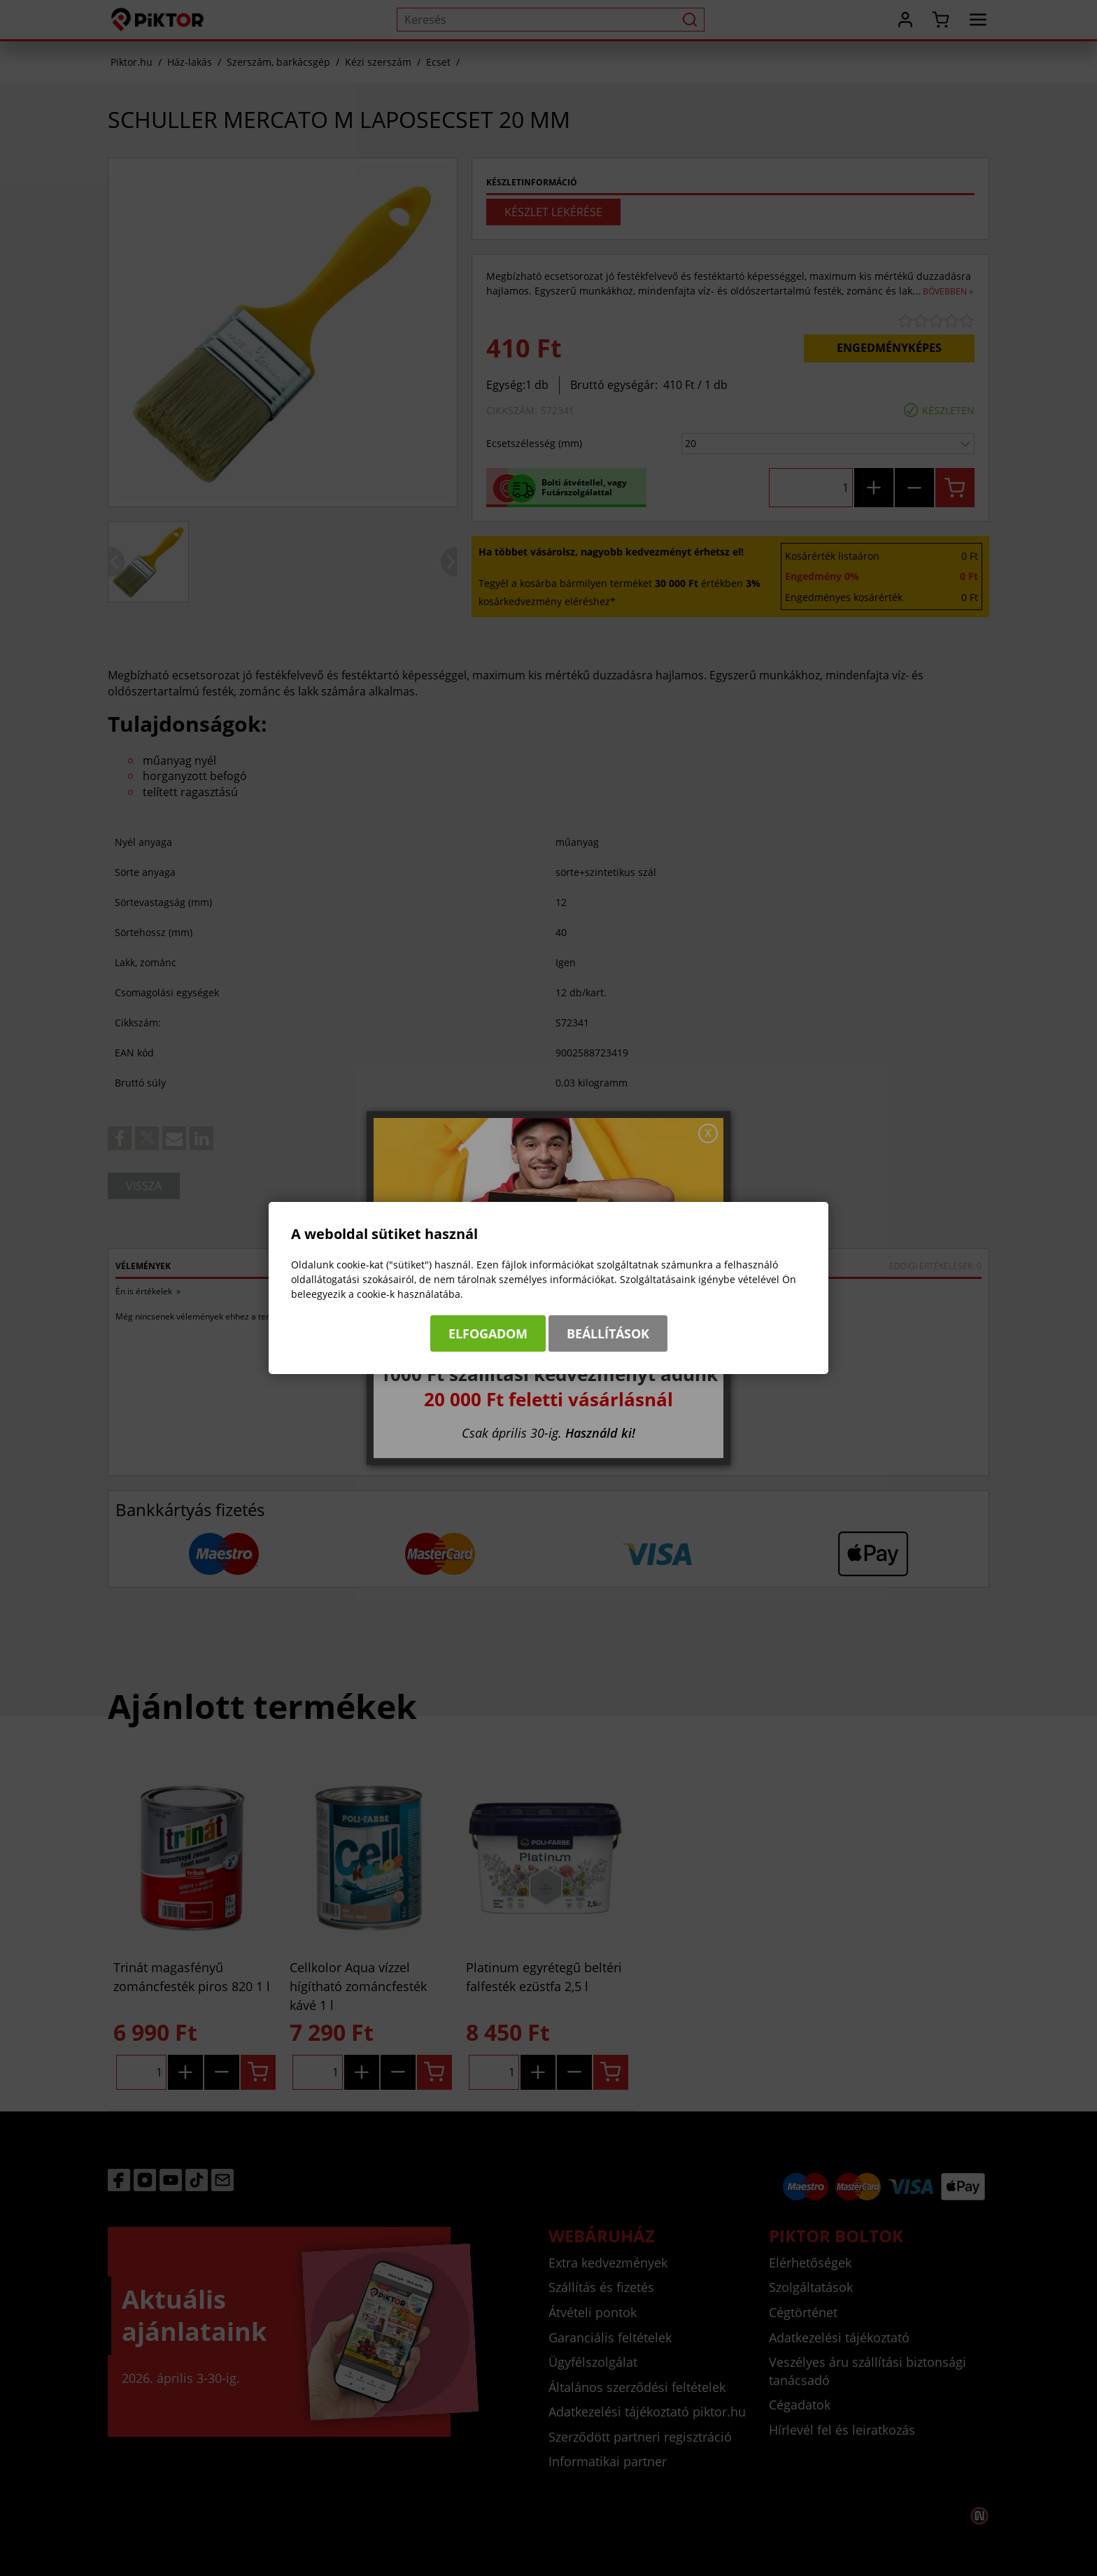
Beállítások (608, 1333)
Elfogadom (488, 1333)
